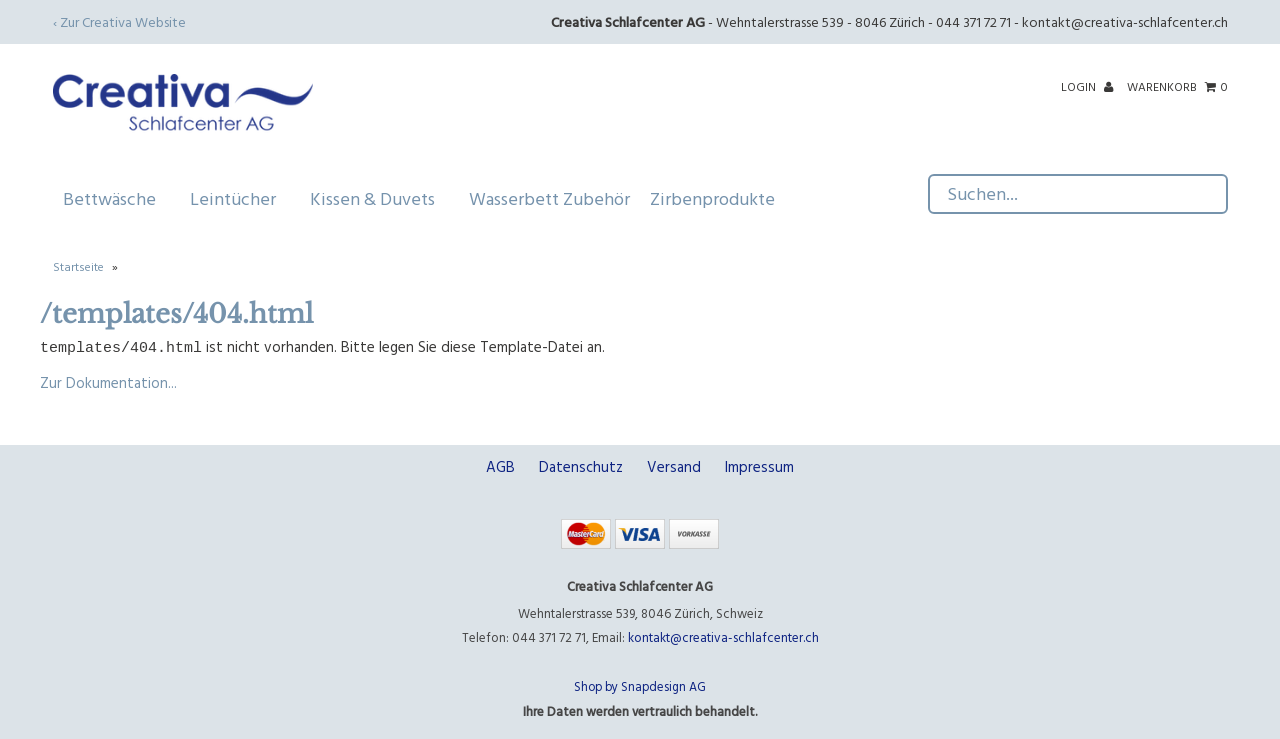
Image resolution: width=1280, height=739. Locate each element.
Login (1087, 86)
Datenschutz (581, 465)
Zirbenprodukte (712, 198)
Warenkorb (1177, 86)
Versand (674, 465)
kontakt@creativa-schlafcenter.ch (1125, 21)
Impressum (759, 465)
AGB (500, 465)
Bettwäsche (116, 198)
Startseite (78, 266)
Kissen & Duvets (379, 198)
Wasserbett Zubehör (549, 198)
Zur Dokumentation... (108, 381)
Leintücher (240, 198)
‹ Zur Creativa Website (119, 21)
